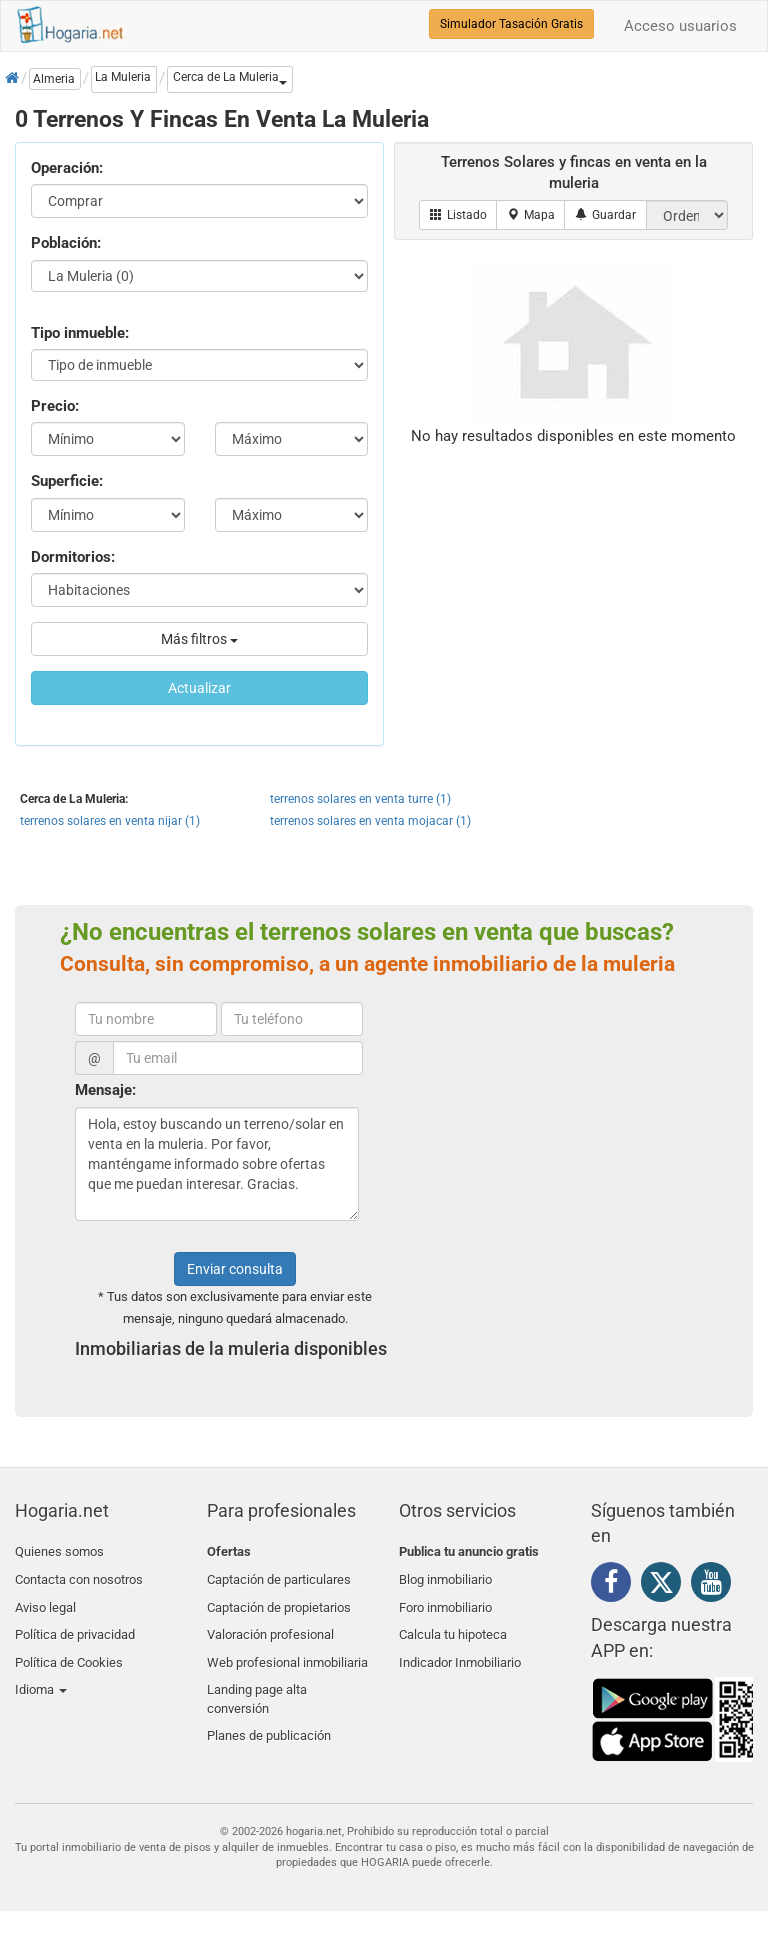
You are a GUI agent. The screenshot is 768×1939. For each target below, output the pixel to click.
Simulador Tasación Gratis (511, 24)
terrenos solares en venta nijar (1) (110, 821)
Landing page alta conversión (257, 1679)
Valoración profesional (270, 1622)
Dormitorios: (73, 557)
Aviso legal (45, 1599)
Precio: (55, 406)
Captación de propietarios (279, 1599)
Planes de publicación (269, 1711)
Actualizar (199, 688)
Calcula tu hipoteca (453, 1622)
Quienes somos (59, 1551)
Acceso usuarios (680, 26)
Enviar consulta (235, 1269)
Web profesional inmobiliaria (287, 1646)
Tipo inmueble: (80, 333)
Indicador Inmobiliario (460, 1646)
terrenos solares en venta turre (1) (360, 799)
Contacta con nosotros (79, 1575)
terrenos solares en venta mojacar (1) (370, 821)
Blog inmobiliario (445, 1575)
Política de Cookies (69, 1646)
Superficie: (67, 481)
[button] (230, 79)
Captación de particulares (279, 1575)
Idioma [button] (41, 1669)
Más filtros (199, 639)
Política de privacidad (75, 1622)
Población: (66, 243)
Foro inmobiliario (445, 1599)
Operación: (67, 168)
